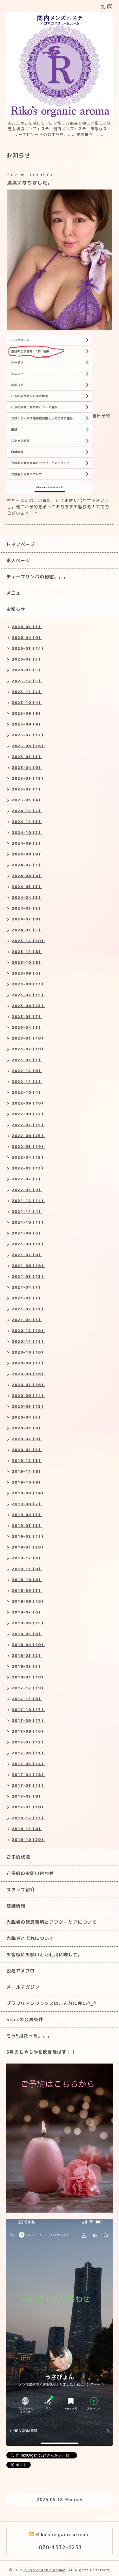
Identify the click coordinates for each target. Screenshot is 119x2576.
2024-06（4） (27, 875)
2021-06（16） (28, 1265)
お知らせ (15, 609)
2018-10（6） (27, 1579)
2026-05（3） (27, 626)
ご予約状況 (18, 1857)
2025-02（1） (27, 789)
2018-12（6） (27, 1558)
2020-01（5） (27, 1449)
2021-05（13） (28, 1276)
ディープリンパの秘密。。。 (37, 577)
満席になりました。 (30, 182)
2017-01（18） (28, 1807)
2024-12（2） (27, 810)
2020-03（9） (27, 1428)
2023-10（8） (27, 962)
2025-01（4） (27, 800)
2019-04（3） (27, 1514)
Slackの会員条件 (24, 2019)
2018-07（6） (27, 1612)
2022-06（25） (28, 1135)
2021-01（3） (27, 1319)
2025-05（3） (27, 756)
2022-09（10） (28, 1103)
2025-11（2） (27, 691)
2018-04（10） (28, 1644)
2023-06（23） (28, 1005)
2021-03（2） (27, 1298)
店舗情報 (15, 1906)
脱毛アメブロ (20, 1971)
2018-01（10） (28, 1677)
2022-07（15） (28, 1124)
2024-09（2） (27, 843)
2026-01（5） (27, 670)
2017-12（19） (28, 1688)
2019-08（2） (27, 1503)
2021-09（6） (27, 1233)
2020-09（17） (28, 1363)
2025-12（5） (27, 680)
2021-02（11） (28, 1309)
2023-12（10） (28, 940)
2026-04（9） (27, 637)
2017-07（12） (28, 1742)
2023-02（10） (28, 1049)
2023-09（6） (27, 973)
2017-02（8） (27, 1796)
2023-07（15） (28, 995)
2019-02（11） (28, 1536)
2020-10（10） (28, 1352)
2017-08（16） (28, 1731)
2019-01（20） (28, 1547)
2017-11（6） (27, 1698)
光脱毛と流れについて (30, 1938)
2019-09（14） (28, 1493)
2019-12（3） (27, 1460)
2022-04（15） (28, 1157)
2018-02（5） (27, 1666)
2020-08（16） (28, 1374)
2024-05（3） (27, 886)
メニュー (15, 593)
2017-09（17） (28, 1720)
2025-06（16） (28, 745)
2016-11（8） (27, 1828)
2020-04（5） (27, 1417)
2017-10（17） (28, 1709)
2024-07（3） (27, 865)
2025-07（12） (28, 735)
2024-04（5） (27, 897)
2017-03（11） (28, 1785)
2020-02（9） (27, 1439)
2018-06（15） (28, 1623)
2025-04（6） (27, 767)
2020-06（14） (28, 1395)
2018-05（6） (27, 1633)
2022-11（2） (27, 1081)
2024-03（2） (27, 908)
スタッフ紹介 (20, 1889)
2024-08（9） (27, 854)
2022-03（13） (28, 1168)
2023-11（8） (27, 951)
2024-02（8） (27, 919)
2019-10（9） (27, 1482)
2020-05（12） (28, 1406)
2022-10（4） (27, 1092)
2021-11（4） (27, 1211)
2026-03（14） (28, 648)
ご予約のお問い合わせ (30, 1873)
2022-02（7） (27, 1179)
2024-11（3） (27, 821)
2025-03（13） (28, 778)
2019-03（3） (27, 1525)
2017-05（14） (28, 1763)
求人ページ (18, 560)
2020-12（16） (28, 1330)
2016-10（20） (28, 1839)
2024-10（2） (27, 832)
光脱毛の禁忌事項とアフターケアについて (51, 1922)
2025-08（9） (27, 724)
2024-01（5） (27, 930)
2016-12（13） (28, 1818)
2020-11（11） (28, 1341)
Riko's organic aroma (44, 2569)
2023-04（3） (27, 1027)
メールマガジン (23, 1987)
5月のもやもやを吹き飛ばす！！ (41, 2052)
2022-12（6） (27, 1070)
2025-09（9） (27, 713)
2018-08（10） (28, 1601)
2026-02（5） (27, 659)
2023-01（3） (27, 1060)
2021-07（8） (27, 1254)
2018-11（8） (27, 1568)
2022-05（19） (28, 1146)
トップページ (20, 544)
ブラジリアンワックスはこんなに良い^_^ (51, 2003)
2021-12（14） (28, 1200)
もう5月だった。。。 (29, 2036)
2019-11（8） (27, 1471)
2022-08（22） (28, 1114)
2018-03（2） (27, 1655)
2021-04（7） (27, 1287)
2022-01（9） (27, 1189)
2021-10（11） (28, 1222)
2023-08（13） (28, 984)
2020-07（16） (28, 1384)
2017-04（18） (28, 1774)
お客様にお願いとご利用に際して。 (44, 1954)
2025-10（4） (27, 702)
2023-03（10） (28, 1038)
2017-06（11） (28, 1753)
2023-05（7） (27, 1016)
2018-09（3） (27, 1590)
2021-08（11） (28, 1244)
